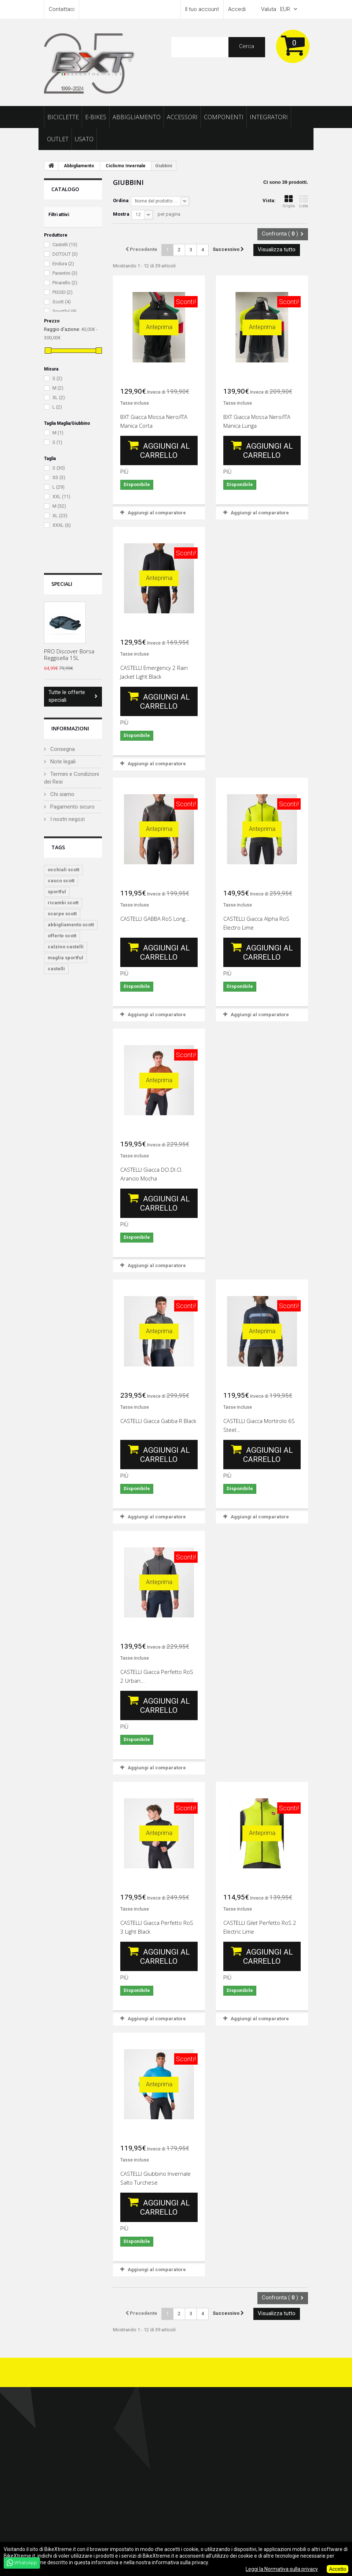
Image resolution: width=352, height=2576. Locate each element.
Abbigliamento (137, 117)
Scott (61, 302)
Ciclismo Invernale (126, 165)
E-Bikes (95, 117)
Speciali (61, 583)
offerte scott (62, 935)
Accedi (237, 9)
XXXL (61, 525)
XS (58, 477)
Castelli (64, 245)
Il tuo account (202, 9)
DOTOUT (65, 254)
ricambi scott (63, 902)
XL (58, 397)
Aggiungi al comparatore (157, 512)
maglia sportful (65, 957)
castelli (56, 968)
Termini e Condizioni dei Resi (71, 778)
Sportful (64, 311)
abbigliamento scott (71, 924)
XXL (61, 496)
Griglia (288, 201)
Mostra (121, 214)
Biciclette (63, 117)
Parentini (64, 273)
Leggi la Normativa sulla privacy (282, 2569)
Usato (84, 139)
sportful (57, 891)
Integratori (269, 117)
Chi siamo (61, 794)
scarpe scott (62, 913)
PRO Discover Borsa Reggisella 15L (69, 654)
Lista (303, 201)
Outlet (58, 139)
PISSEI (62, 292)
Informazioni (70, 728)
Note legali (62, 761)
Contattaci (61, 9)
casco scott (61, 880)
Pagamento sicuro (72, 806)
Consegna (62, 749)
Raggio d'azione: (62, 329)
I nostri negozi (67, 819)
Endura (63, 264)
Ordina (121, 200)
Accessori (182, 117)
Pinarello (64, 283)
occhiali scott (63, 869)
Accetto (337, 2569)
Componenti (223, 117)
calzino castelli (66, 946)
